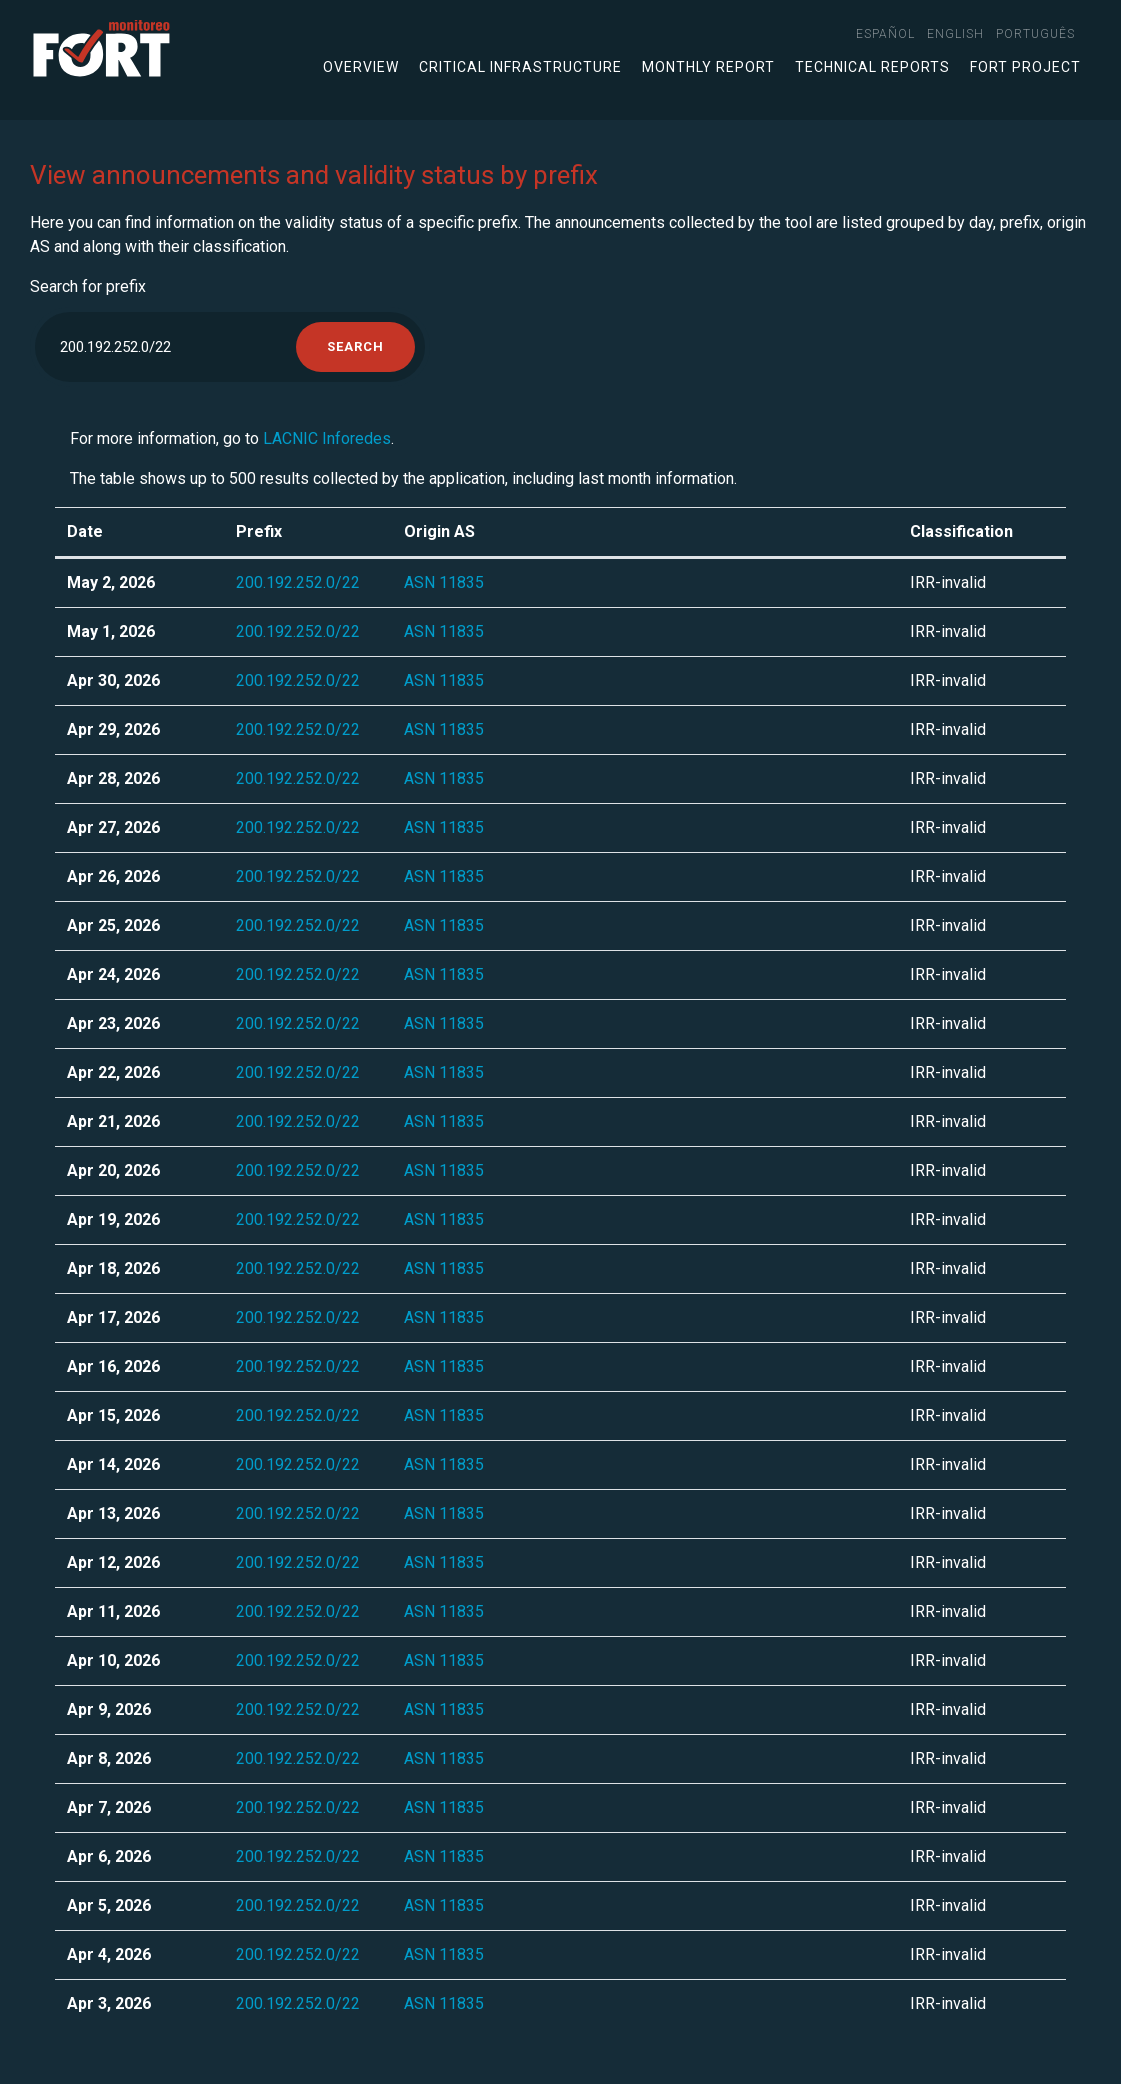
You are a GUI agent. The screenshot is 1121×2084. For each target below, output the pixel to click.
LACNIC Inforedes (327, 438)
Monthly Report (708, 67)
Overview (361, 67)
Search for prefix (88, 286)
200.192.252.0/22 (298, 582)
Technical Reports (872, 67)
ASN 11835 (444, 582)
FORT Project (1025, 67)
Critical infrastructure (520, 67)
